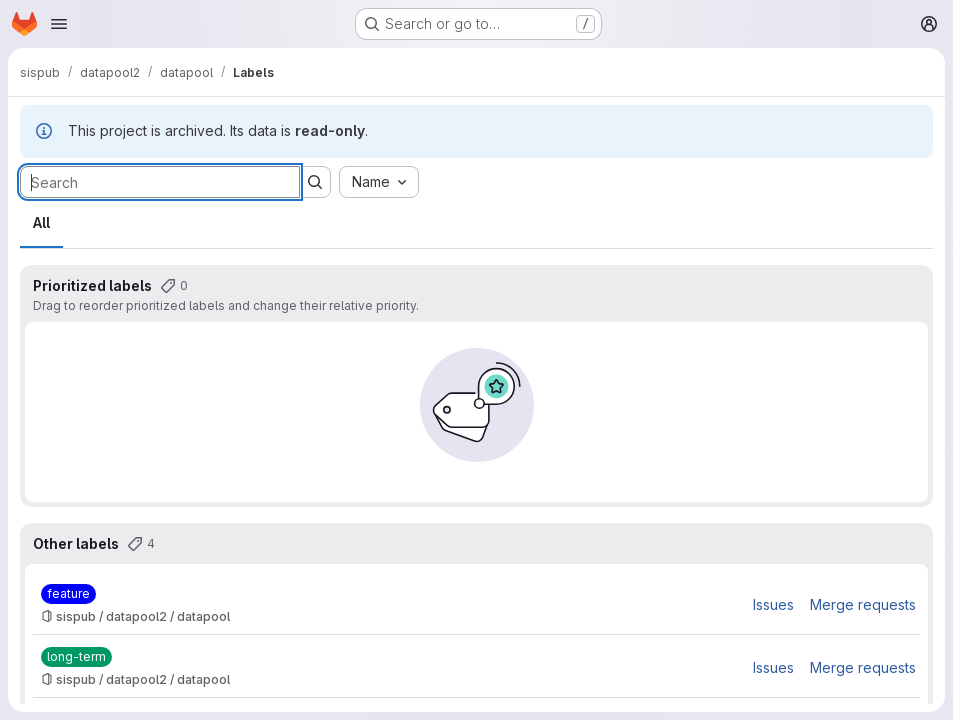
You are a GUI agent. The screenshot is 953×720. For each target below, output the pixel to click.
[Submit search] (315, 182)
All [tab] (41, 222)
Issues (773, 604)
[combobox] (379, 182)
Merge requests (863, 604)
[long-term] (76, 657)
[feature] (68, 594)
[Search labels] (160, 182)
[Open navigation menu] (59, 24)
